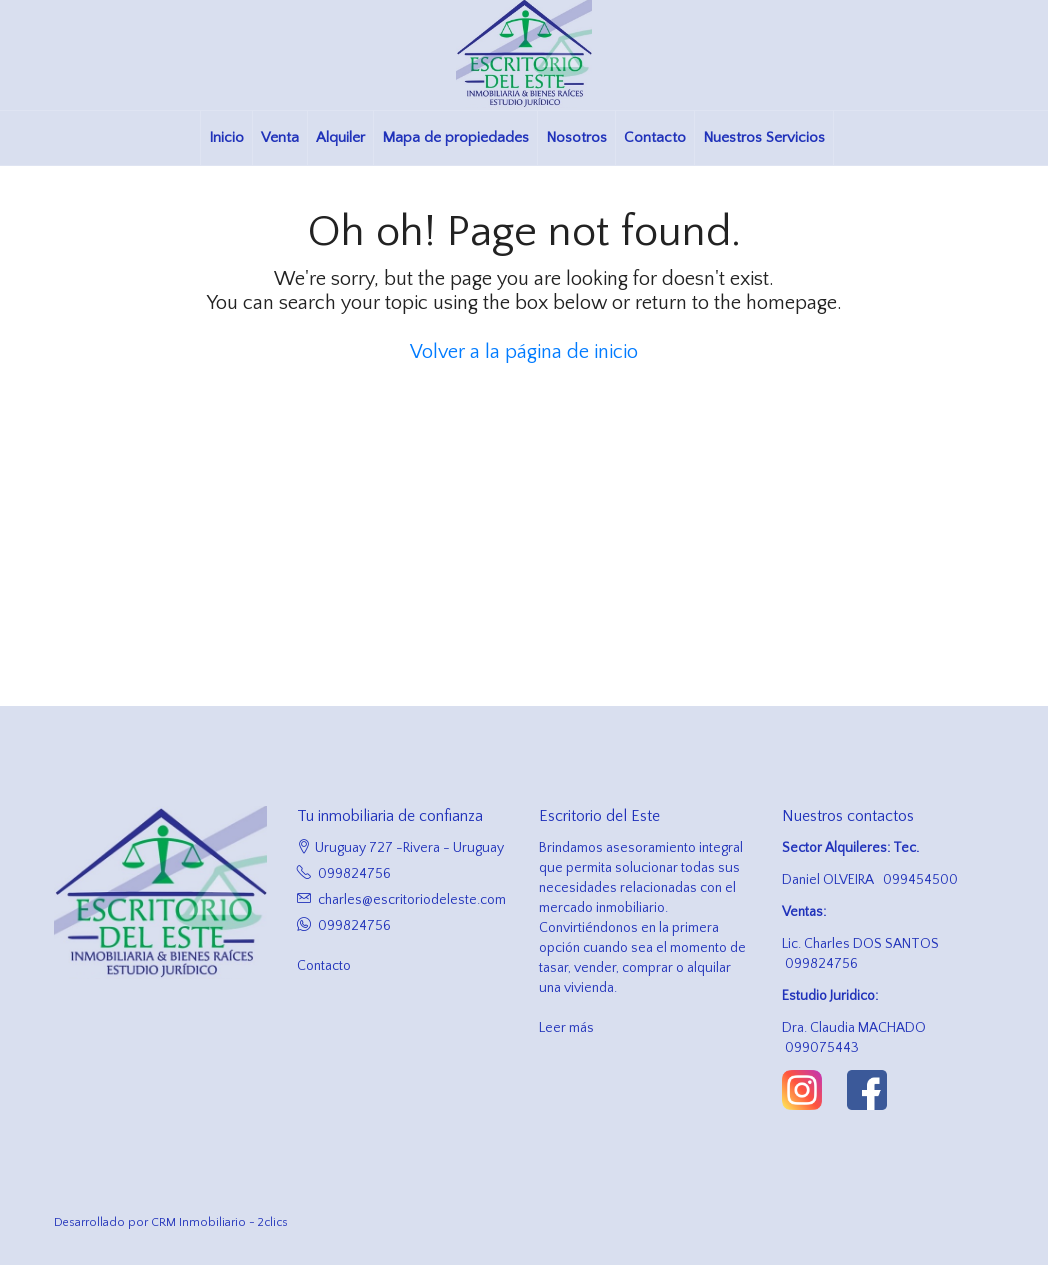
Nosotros (576, 137)
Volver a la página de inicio (524, 352)
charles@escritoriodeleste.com (412, 900)
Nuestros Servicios (764, 137)
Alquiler (340, 137)
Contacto (655, 137)
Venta (280, 137)
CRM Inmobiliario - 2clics (219, 1222)
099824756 (354, 874)
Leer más (566, 1028)
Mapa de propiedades (455, 137)
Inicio (226, 137)
